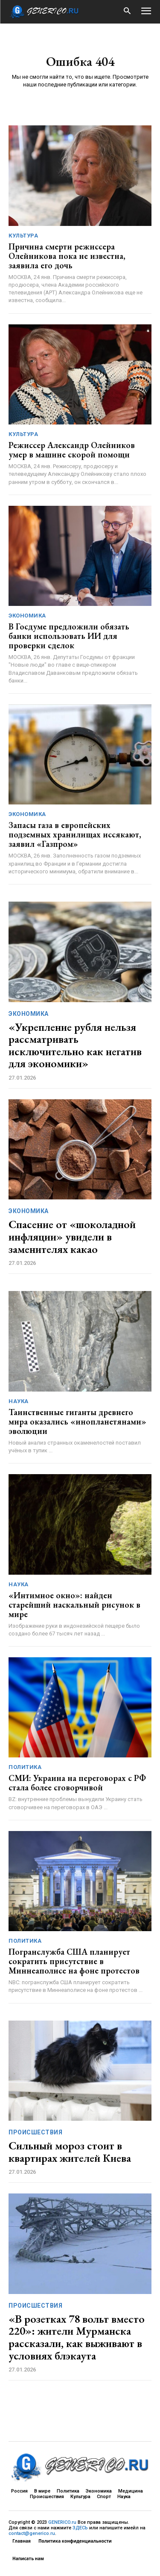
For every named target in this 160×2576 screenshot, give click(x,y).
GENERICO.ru (62, 2522)
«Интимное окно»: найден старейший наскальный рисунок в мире (74, 1605)
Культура (23, 235)
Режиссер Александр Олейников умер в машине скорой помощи (72, 449)
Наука (19, 1401)
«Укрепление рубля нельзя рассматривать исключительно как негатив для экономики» (75, 1045)
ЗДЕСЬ (80, 2528)
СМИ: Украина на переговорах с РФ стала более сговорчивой (77, 1782)
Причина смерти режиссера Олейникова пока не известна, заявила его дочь (67, 256)
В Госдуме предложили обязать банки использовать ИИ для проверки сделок (69, 636)
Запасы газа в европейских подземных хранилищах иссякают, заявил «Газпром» (75, 834)
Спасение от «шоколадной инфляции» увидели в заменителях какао (72, 1236)
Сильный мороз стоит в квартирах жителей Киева (70, 2151)
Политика (25, 1767)
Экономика (27, 615)
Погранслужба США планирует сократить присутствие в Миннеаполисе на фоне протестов (74, 1961)
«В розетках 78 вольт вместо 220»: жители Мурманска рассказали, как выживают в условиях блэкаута (77, 2337)
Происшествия (35, 2132)
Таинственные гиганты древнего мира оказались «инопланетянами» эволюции (77, 1421)
